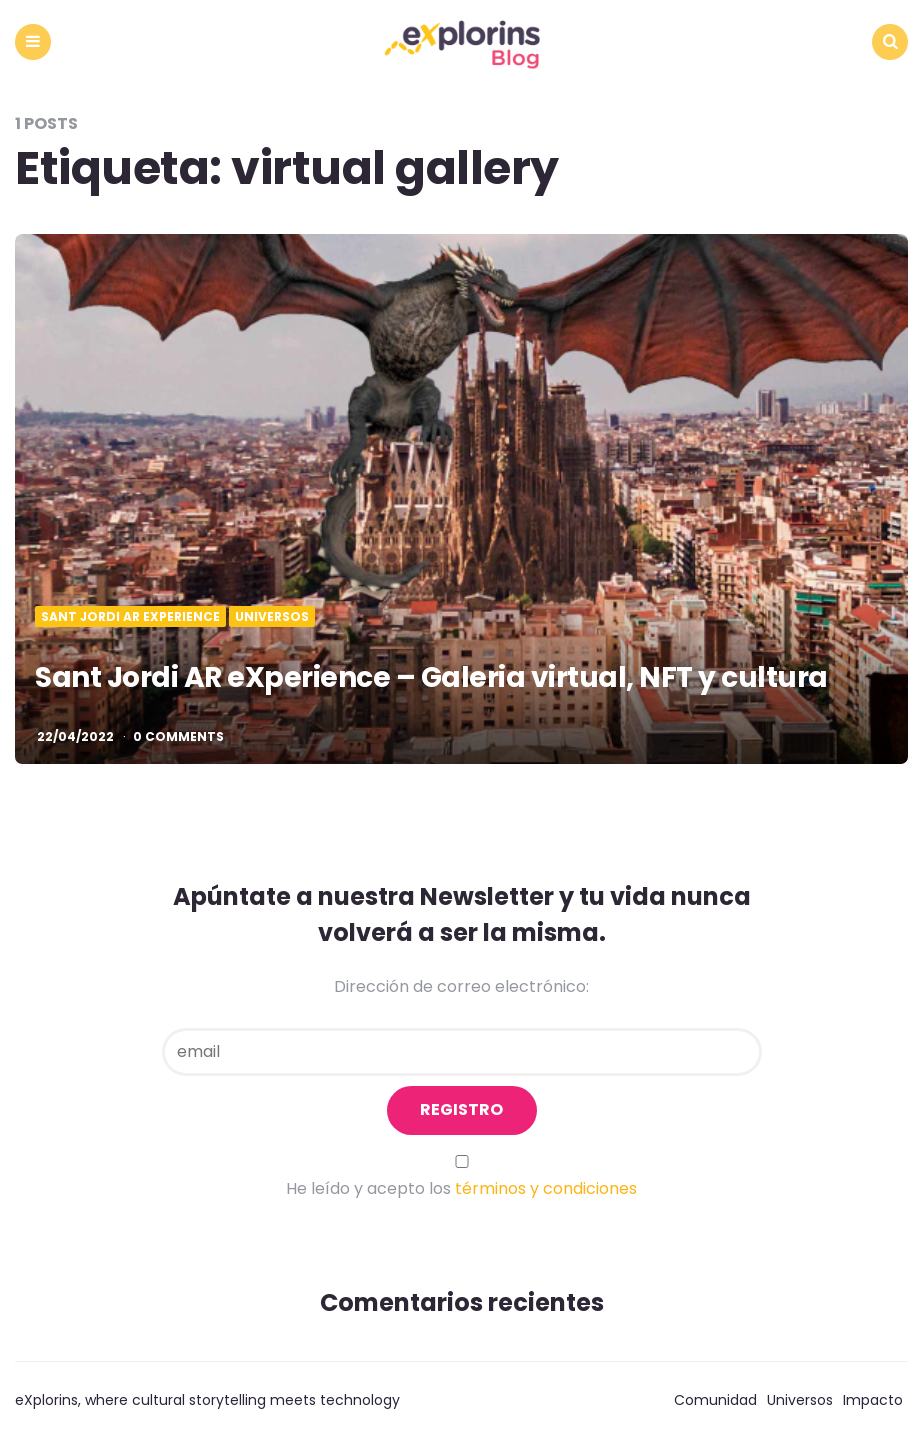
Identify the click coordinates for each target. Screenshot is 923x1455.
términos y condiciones (546, 1188)
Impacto (873, 1400)
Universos (272, 617)
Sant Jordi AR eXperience (130, 617)
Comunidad (715, 1400)
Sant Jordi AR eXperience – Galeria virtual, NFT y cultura (431, 677)
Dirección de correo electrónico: (461, 986)
